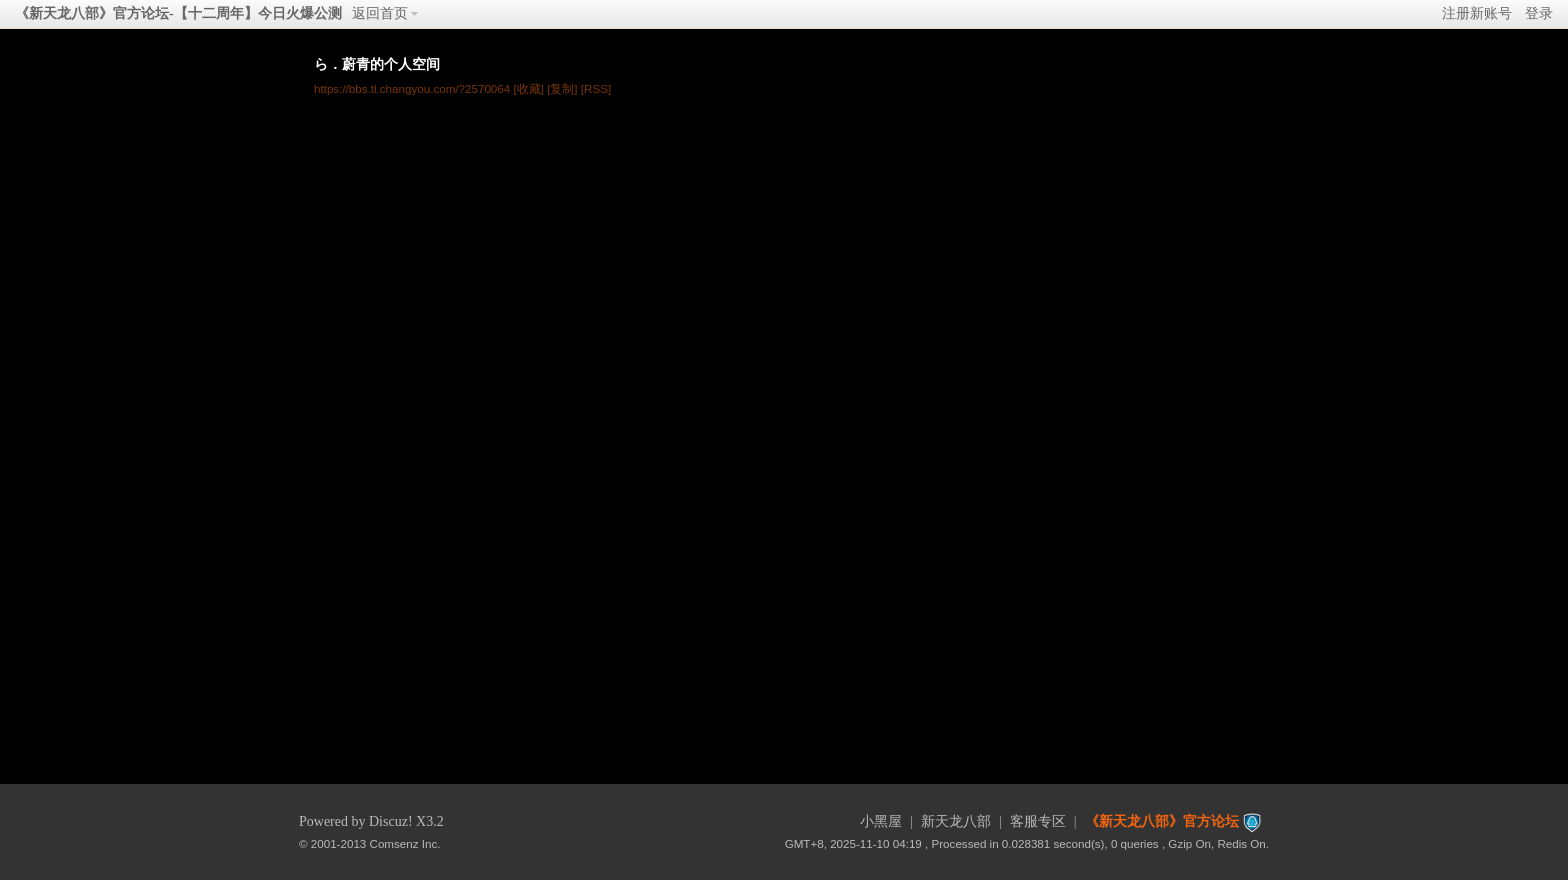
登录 (1539, 13)
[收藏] (528, 88)
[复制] (562, 88)
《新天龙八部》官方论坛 (1162, 821)
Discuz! (391, 821)
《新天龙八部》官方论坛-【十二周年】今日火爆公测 (178, 13)
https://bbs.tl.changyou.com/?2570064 (412, 88)
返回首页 (380, 13)
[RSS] (596, 88)
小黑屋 (881, 821)
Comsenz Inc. (405, 843)
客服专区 (1038, 821)
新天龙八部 (956, 821)
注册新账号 (1477, 13)
